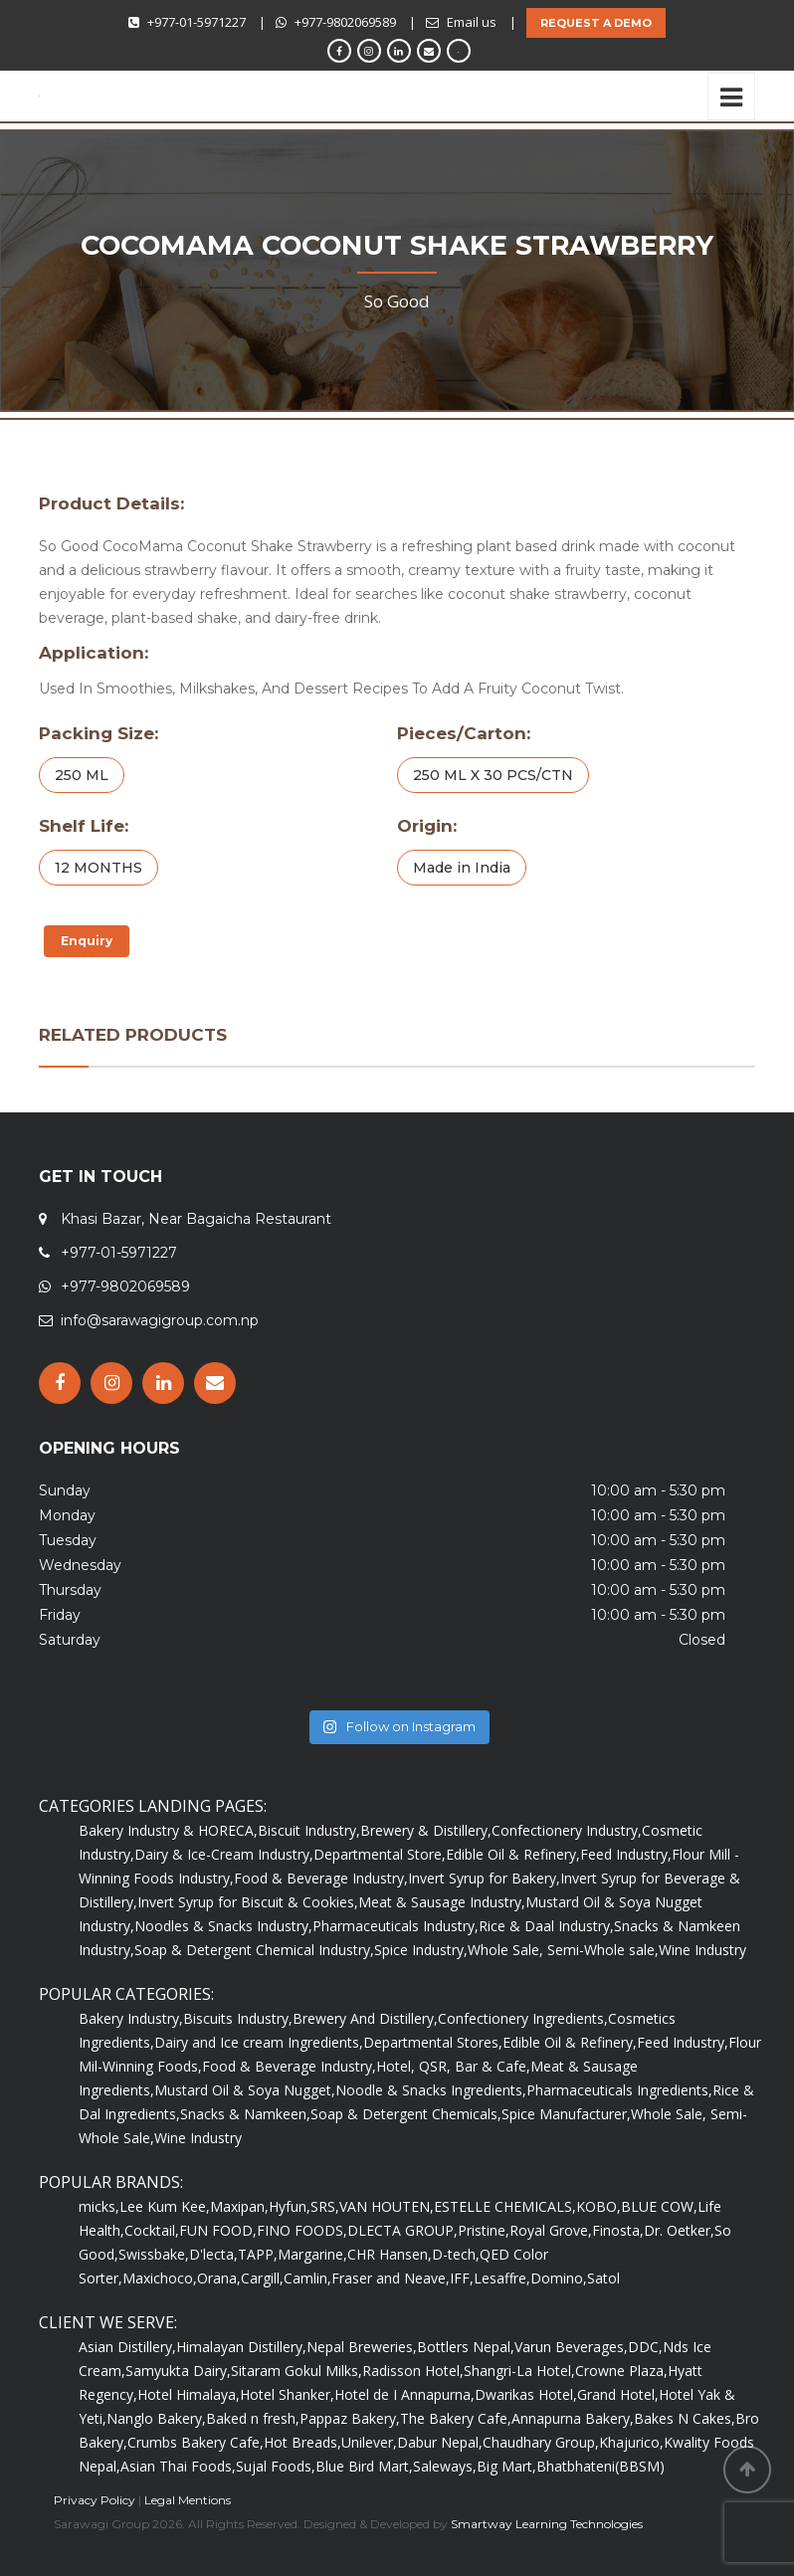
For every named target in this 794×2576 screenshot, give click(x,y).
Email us (471, 22)
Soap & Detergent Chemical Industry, (254, 1949)
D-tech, (456, 2254)
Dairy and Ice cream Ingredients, (258, 2042)
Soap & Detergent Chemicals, (405, 2113)
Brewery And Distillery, (365, 2018)
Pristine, (483, 2230)
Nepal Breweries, (361, 2346)
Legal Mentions (187, 2499)
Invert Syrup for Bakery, (484, 1878)
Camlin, (307, 2278)
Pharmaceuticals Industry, (395, 1925)
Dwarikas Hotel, (526, 2394)
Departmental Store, (379, 1854)
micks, (99, 2206)
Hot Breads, (302, 2442)
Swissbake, (153, 2254)
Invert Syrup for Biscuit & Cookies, (247, 1901)
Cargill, (262, 2278)
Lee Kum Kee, (164, 2206)
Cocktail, (151, 2230)
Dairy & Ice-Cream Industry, (223, 1854)
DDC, (645, 2346)
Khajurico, (631, 2442)
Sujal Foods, (275, 2466)
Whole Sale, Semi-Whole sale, (563, 1949)
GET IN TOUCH (100, 1176)
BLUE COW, (659, 2206)
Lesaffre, (502, 2278)
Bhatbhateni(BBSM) (600, 2466)
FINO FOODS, (302, 2230)
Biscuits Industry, (238, 2018)
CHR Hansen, (389, 2254)
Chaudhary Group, (541, 2442)
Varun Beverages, (571, 2346)
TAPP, (258, 2254)
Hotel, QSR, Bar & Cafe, (453, 2066)
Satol (603, 2278)
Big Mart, (506, 2466)
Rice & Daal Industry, (546, 1925)
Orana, (219, 2278)
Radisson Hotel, (413, 2370)
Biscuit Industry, (309, 1830)
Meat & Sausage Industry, (441, 1901)
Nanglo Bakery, (156, 2418)
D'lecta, (213, 2254)
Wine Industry (702, 1949)
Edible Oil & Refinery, (513, 1854)
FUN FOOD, (218, 2230)
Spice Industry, (421, 1949)
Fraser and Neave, (390, 2278)
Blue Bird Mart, (364, 2466)
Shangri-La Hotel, (519, 2370)
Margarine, (312, 2254)
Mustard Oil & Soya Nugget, (244, 2090)
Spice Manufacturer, (566, 2113)
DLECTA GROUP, (402, 2230)
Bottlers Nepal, (465, 2346)
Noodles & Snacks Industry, (223, 1925)
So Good (397, 301)
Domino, (558, 2278)
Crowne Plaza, (621, 2370)
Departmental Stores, (432, 2042)
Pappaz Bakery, (349, 2418)
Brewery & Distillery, (426, 1830)
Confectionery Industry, (567, 1830)
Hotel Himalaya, (188, 2394)
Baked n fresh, (252, 2418)
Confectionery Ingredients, (523, 2018)
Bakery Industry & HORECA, (168, 1830)
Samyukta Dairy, (178, 2370)
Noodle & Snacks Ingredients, (430, 2090)
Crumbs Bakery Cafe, (195, 2442)
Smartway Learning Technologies (547, 2523)
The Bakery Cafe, (455, 2418)
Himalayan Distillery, (241, 2346)
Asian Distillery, (127, 2346)
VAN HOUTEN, (386, 2206)
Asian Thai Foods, (178, 2466)
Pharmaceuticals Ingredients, (619, 2090)
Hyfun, (289, 2206)
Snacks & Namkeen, (245, 2113)
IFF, (462, 2278)
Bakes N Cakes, (684, 2418)
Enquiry (86, 940)
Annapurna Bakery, (572, 2418)
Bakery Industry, (131, 2018)
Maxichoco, (159, 2278)
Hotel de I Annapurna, (404, 2394)
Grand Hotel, (618, 2394)
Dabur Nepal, (440, 2442)
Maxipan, (239, 2206)
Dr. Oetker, (679, 2230)
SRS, (324, 2206)
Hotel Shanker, (287, 2394)
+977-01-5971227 (196, 22)
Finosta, (618, 2230)
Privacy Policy (94, 2499)
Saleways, (445, 2466)
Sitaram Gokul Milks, (296, 2370)
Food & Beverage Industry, (321, 1878)
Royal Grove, (550, 2230)
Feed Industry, (626, 1854)
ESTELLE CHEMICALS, (505, 2206)
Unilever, (369, 2442)
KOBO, (598, 2206)
